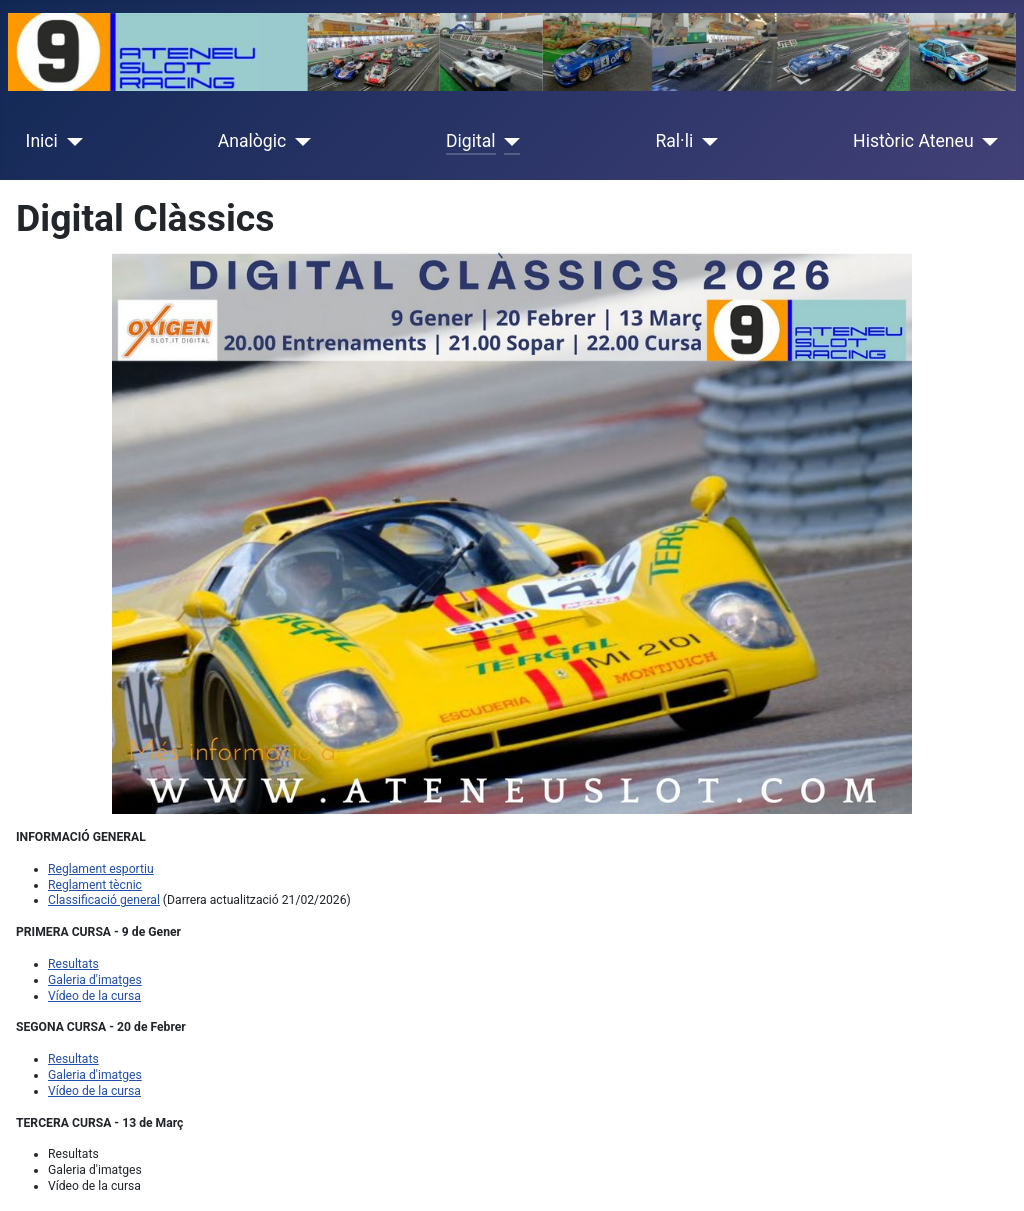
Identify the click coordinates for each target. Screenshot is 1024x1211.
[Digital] (508, 141)
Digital (471, 141)
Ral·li (674, 141)
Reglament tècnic (95, 885)
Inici (42, 141)
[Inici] (70, 141)
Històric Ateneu (913, 141)
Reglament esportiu (101, 869)
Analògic (252, 141)
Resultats (73, 964)
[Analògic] (298, 141)
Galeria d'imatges (95, 980)
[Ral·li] (705, 141)
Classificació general (104, 900)
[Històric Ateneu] (986, 141)
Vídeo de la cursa (94, 996)
